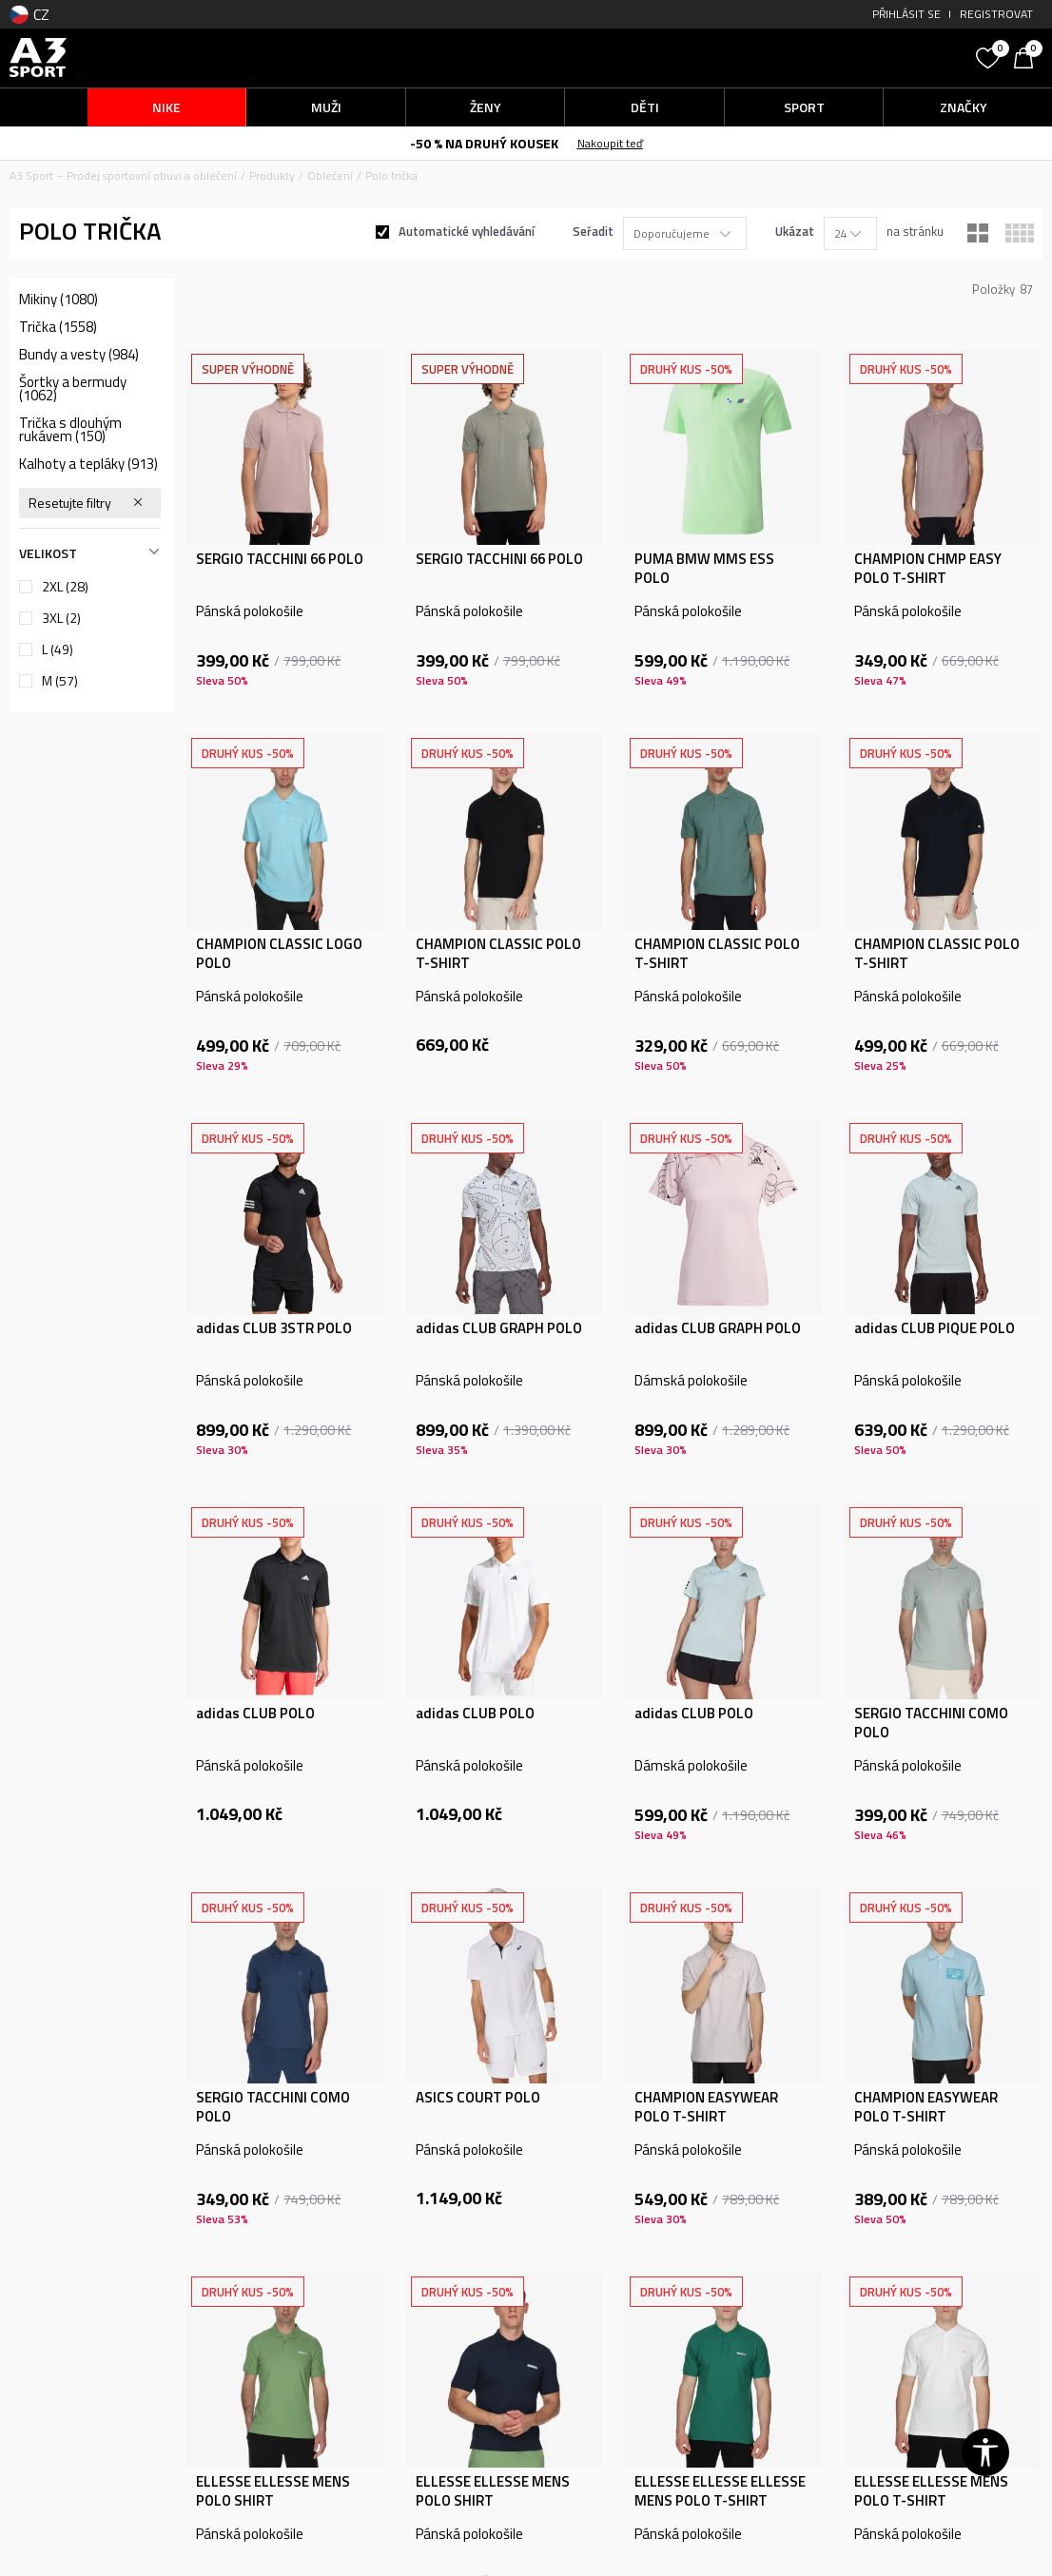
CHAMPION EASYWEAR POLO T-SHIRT (706, 2107)
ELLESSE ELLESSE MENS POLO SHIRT (273, 2491)
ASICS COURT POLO (478, 2097)
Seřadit (593, 231)
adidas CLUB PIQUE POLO (934, 1328)
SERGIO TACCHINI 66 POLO (279, 559)
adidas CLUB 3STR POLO (274, 1328)
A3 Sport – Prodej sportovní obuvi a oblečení (123, 175)
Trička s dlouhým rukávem (70, 429)
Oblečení (330, 175)
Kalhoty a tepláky (88, 464)
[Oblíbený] (990, 56)
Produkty (272, 175)
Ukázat (794, 231)
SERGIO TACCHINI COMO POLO (931, 1723)
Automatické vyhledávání (467, 231)
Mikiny (58, 299)
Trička (58, 327)
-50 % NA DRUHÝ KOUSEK (484, 143)
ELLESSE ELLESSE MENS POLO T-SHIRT (931, 2491)
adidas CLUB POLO (255, 1713)
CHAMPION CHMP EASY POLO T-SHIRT (928, 569)
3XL (61, 618)
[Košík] (1028, 56)
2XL (65, 586)
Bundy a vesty (79, 354)
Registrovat (996, 14)
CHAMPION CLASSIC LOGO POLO (279, 954)
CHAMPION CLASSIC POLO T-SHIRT (498, 954)
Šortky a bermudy (73, 389)
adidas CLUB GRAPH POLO (499, 1328)
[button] (838, 57)
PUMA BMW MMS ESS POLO (704, 569)
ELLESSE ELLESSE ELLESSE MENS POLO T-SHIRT (720, 2491)
